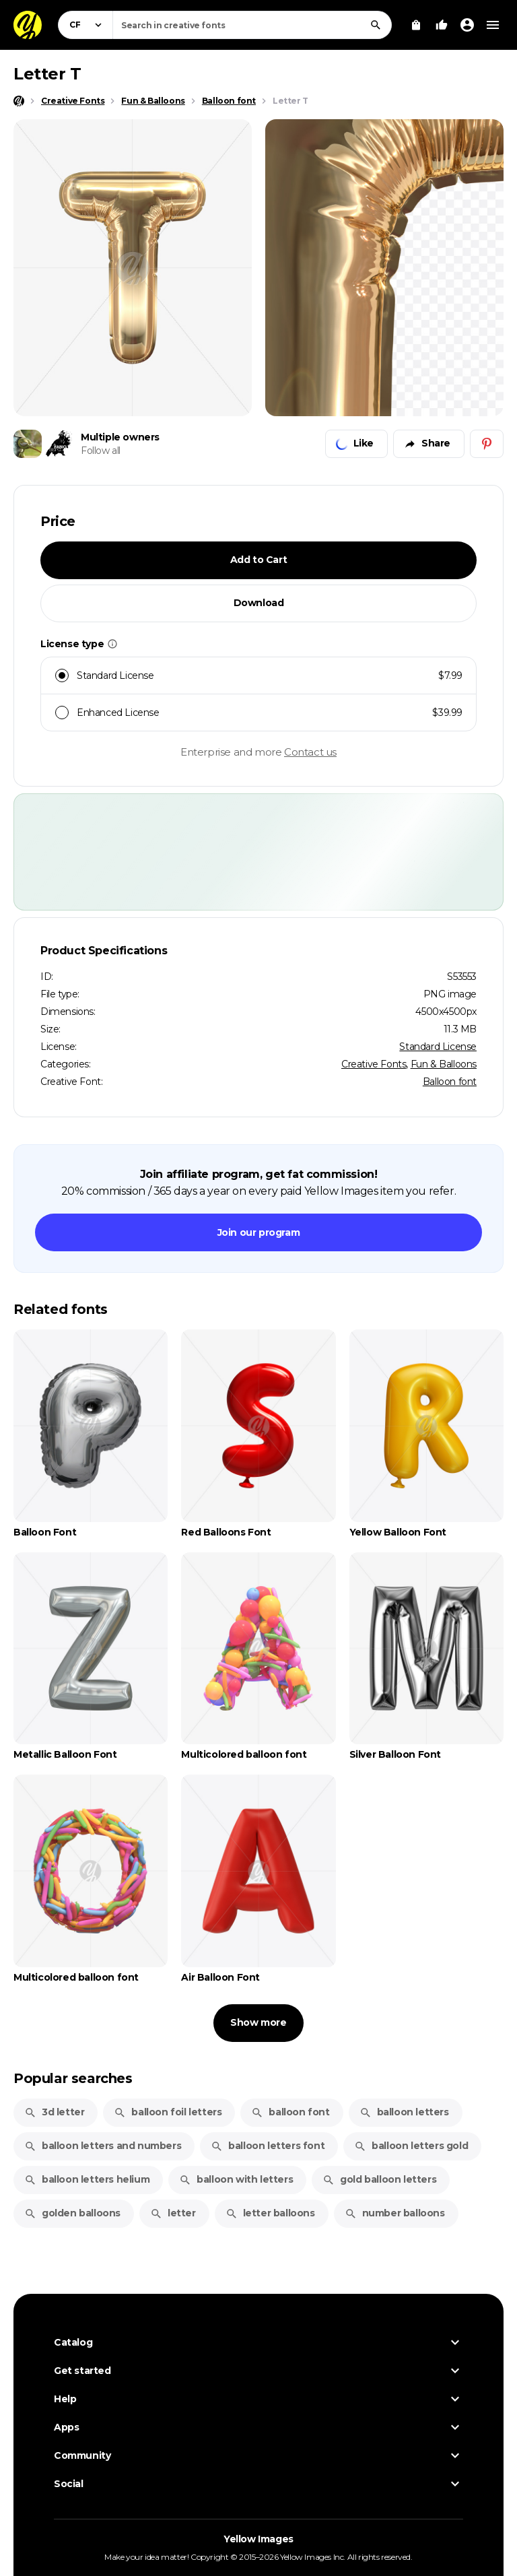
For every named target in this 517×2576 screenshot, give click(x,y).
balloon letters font (267, 2146)
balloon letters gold (411, 2146)
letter (173, 2213)
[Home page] (18, 101)
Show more (258, 2022)
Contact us (310, 752)
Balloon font (450, 1082)
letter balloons (270, 2213)
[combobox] (252, 24)
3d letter (54, 2112)
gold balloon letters (379, 2179)
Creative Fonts (373, 1064)
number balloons (395, 2213)
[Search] (376, 25)
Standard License (438, 1047)
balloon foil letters (167, 2112)
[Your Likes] (441, 25)
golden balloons (72, 2213)
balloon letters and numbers (102, 2146)
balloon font (290, 2112)
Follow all (100, 450)
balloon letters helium (86, 2179)
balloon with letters (236, 2179)
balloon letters (404, 2112)
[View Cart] (416, 25)
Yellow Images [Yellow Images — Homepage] (258, 2539)
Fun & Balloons (444, 1064)
